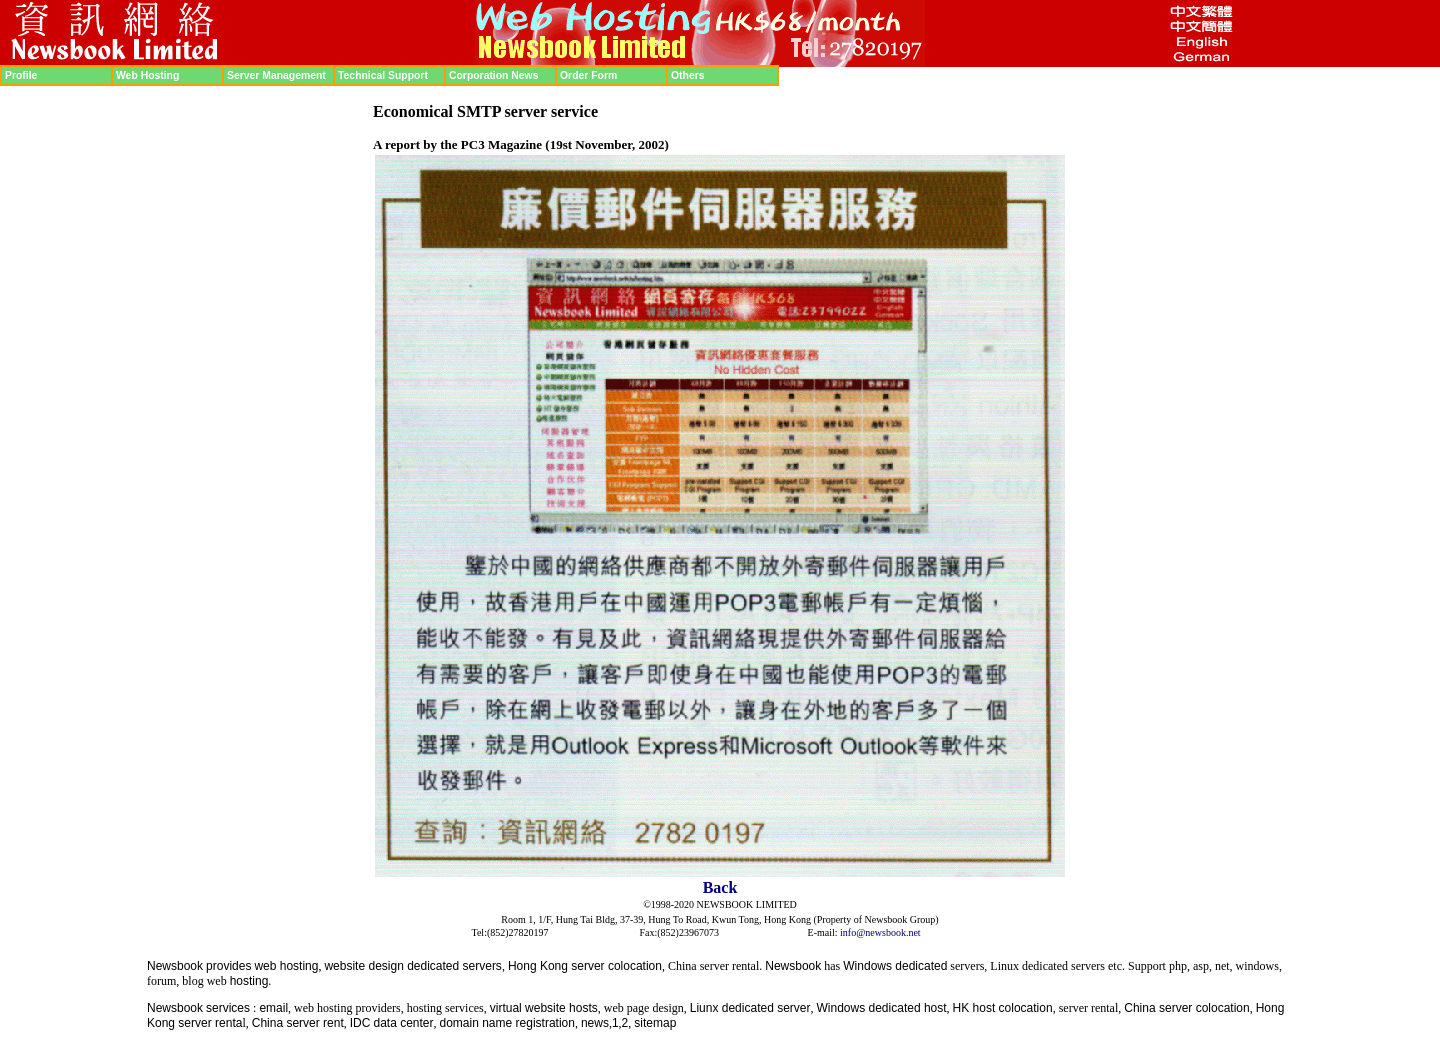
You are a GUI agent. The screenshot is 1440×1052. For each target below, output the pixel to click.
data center (403, 1023)
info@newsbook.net (880, 932)
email (273, 1008)
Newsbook (175, 966)
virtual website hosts (544, 1008)
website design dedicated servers (412, 966)
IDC (360, 1023)
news (595, 1023)
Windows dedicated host (882, 1008)
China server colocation (1186, 1008)
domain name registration (507, 1023)
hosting (249, 981)
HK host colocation (1003, 1008)
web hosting (286, 966)
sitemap (655, 1023)
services (228, 1008)
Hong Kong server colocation (585, 966)
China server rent (298, 1023)
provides (228, 966)
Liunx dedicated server (750, 1008)
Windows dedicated (895, 966)
